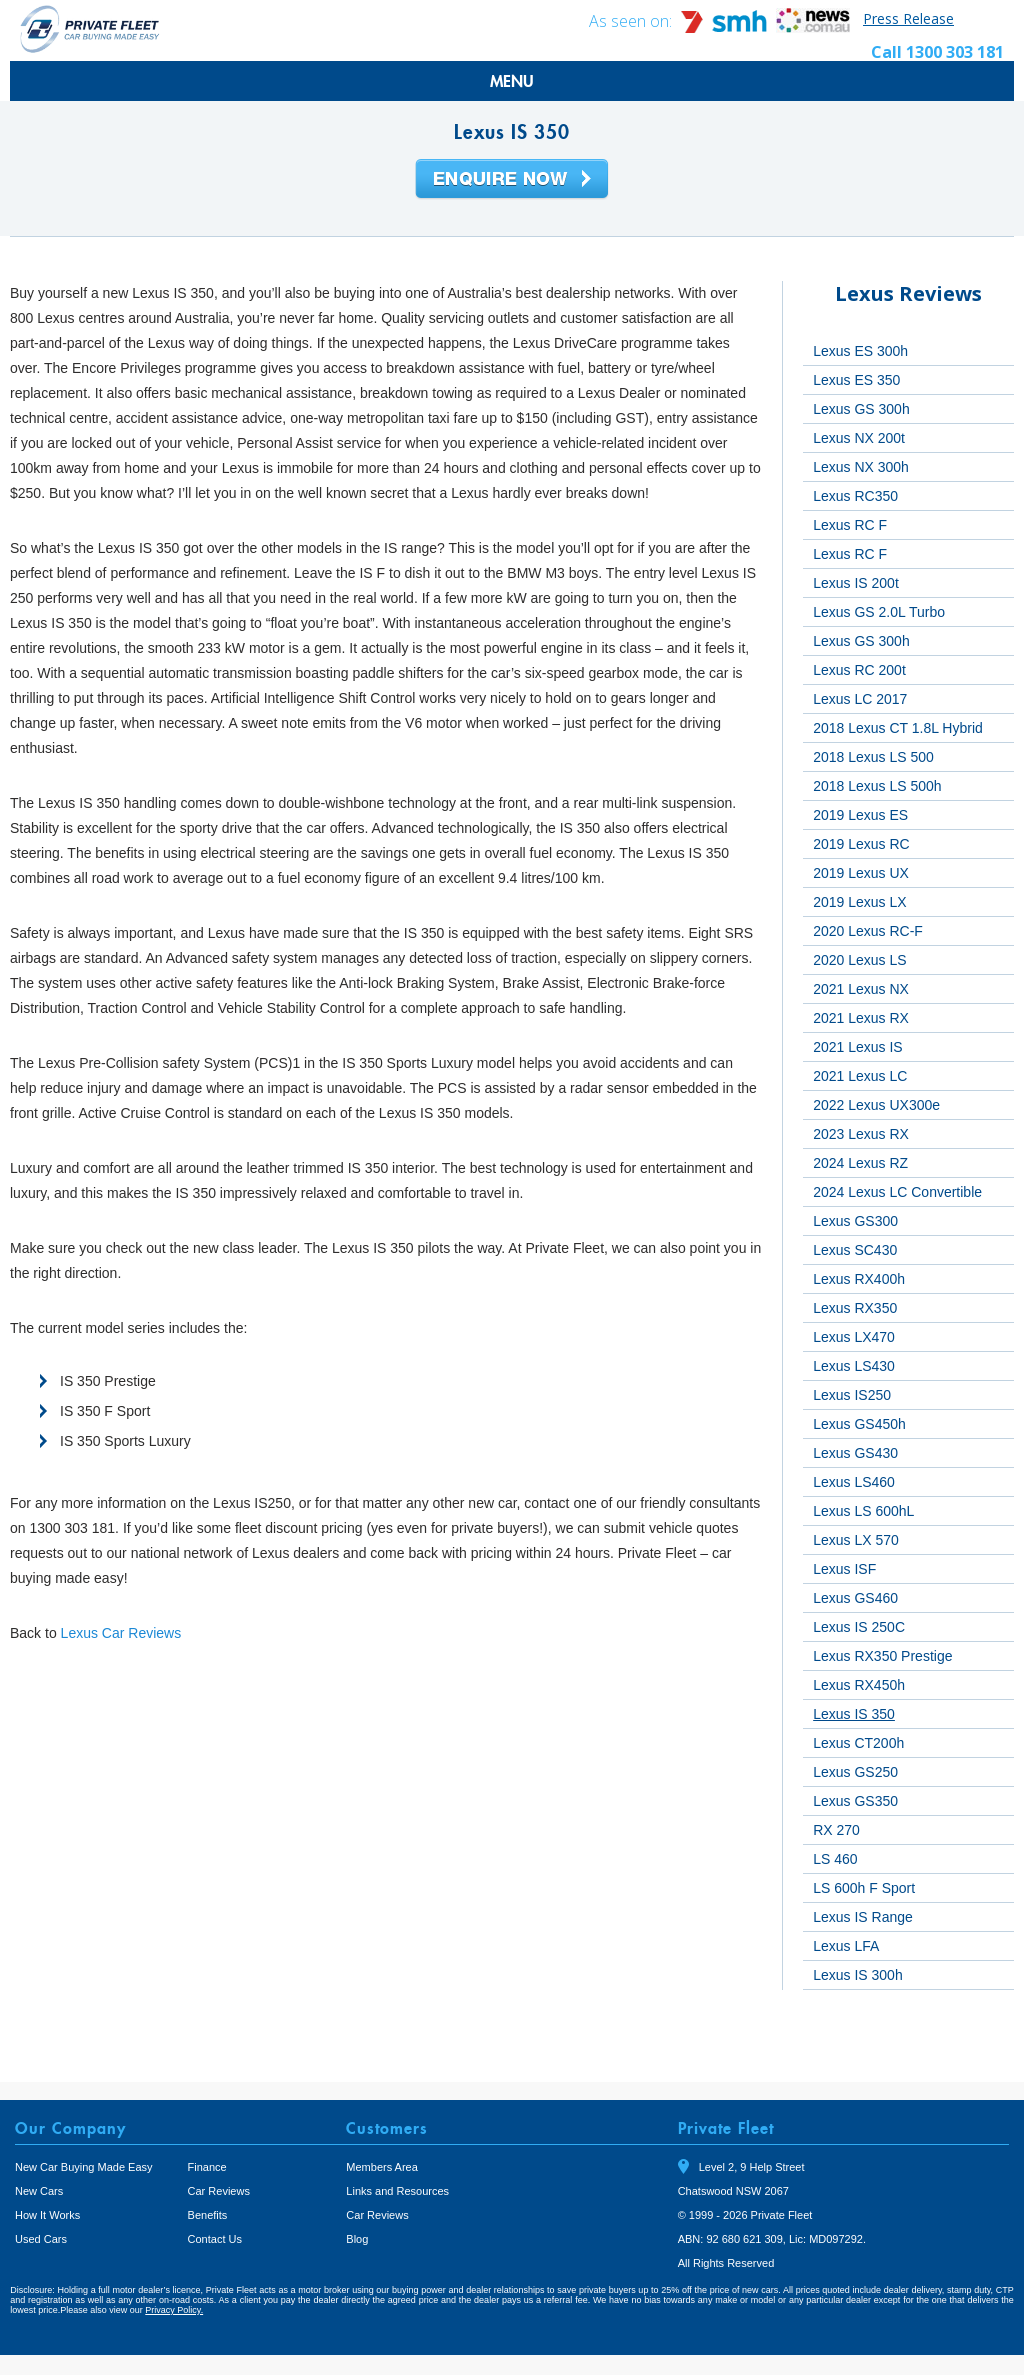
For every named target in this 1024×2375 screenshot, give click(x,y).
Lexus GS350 (855, 1801)
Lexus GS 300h (861, 409)
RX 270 (836, 1830)
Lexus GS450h (859, 1424)
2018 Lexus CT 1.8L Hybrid (898, 728)
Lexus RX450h (859, 1685)
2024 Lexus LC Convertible (897, 1192)
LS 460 (835, 1859)
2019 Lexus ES (860, 815)
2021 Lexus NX (861, 989)
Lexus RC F (850, 525)
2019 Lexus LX (859, 902)
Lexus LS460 (854, 1482)
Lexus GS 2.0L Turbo (879, 612)
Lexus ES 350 (856, 380)
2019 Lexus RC (861, 844)
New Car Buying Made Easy (84, 2167)
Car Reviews (219, 2191)
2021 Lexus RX (861, 1018)
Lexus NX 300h (861, 467)
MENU (512, 81)
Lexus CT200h (858, 1743)
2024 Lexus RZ (860, 1163)
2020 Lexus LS (859, 960)
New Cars (39, 2191)
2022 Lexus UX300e (876, 1105)
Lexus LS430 (854, 1366)
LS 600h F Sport (864, 1888)
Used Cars (41, 2239)
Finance (207, 2167)
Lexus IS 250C (859, 1627)
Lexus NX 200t (859, 438)
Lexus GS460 (855, 1598)
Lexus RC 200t (859, 670)
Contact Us (215, 2239)
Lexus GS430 (855, 1453)
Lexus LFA (846, 1946)
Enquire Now (512, 180)
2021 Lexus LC (860, 1076)
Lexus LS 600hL (863, 1511)
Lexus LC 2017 (860, 699)
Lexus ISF (844, 1569)
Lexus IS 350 (854, 1714)
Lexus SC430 (855, 1250)
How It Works (47, 2215)
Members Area (382, 2167)
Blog (357, 2239)
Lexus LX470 (854, 1337)
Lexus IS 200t (856, 583)
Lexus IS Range (863, 1917)
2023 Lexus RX (861, 1134)
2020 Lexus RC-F (868, 931)
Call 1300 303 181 (937, 52)
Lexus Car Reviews (121, 1633)
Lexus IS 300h (858, 1975)
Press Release (908, 18)
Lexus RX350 (855, 1308)
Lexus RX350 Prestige (882, 1656)
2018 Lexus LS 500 (873, 757)
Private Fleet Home (90, 28)
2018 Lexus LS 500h (877, 786)
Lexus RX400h (859, 1279)
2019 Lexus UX (861, 873)
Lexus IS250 (852, 1395)
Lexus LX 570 (856, 1540)
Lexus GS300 (855, 1221)
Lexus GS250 (855, 1772)
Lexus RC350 (855, 496)
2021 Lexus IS (858, 1047)
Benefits (208, 2215)
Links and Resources (397, 2191)
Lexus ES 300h (860, 351)
